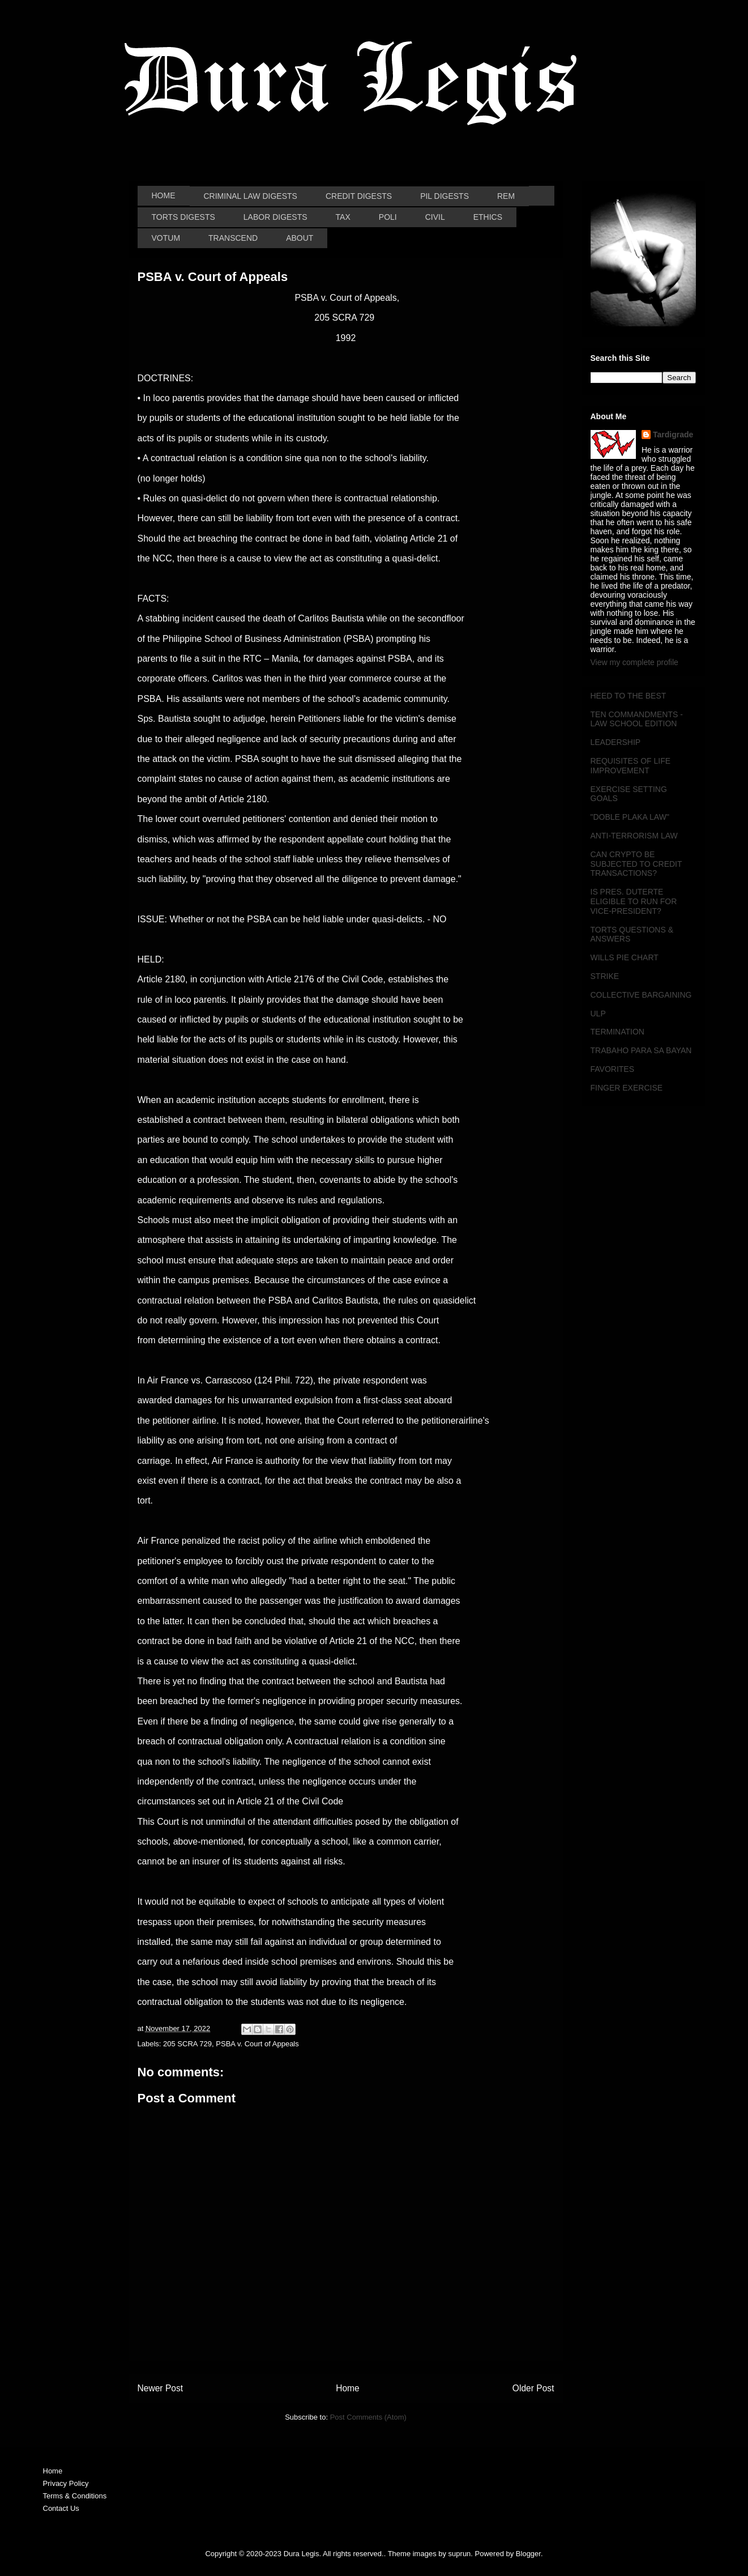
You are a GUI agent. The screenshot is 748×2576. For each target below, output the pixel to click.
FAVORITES (613, 1069)
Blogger (528, 2553)
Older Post (533, 2388)
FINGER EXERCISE (627, 1087)
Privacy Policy (66, 2483)
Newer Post (160, 2388)
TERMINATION (617, 1031)
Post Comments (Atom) (368, 2417)
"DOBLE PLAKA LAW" (630, 816)
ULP (598, 1013)
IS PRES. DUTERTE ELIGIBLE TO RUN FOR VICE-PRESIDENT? (634, 901)
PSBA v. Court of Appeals (257, 2043)
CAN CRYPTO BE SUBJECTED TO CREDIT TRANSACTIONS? (636, 864)
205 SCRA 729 (187, 2043)
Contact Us (61, 2508)
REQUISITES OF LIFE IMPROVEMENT (631, 765)
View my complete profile (634, 662)
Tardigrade (673, 434)
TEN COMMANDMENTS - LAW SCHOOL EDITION (637, 719)
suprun (459, 2553)
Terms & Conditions (75, 2496)
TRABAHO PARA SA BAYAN (641, 1050)
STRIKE (605, 976)
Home (348, 2388)
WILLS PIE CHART (625, 957)
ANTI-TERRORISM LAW (634, 835)
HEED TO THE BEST (628, 695)
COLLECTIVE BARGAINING (641, 994)
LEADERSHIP (616, 742)
